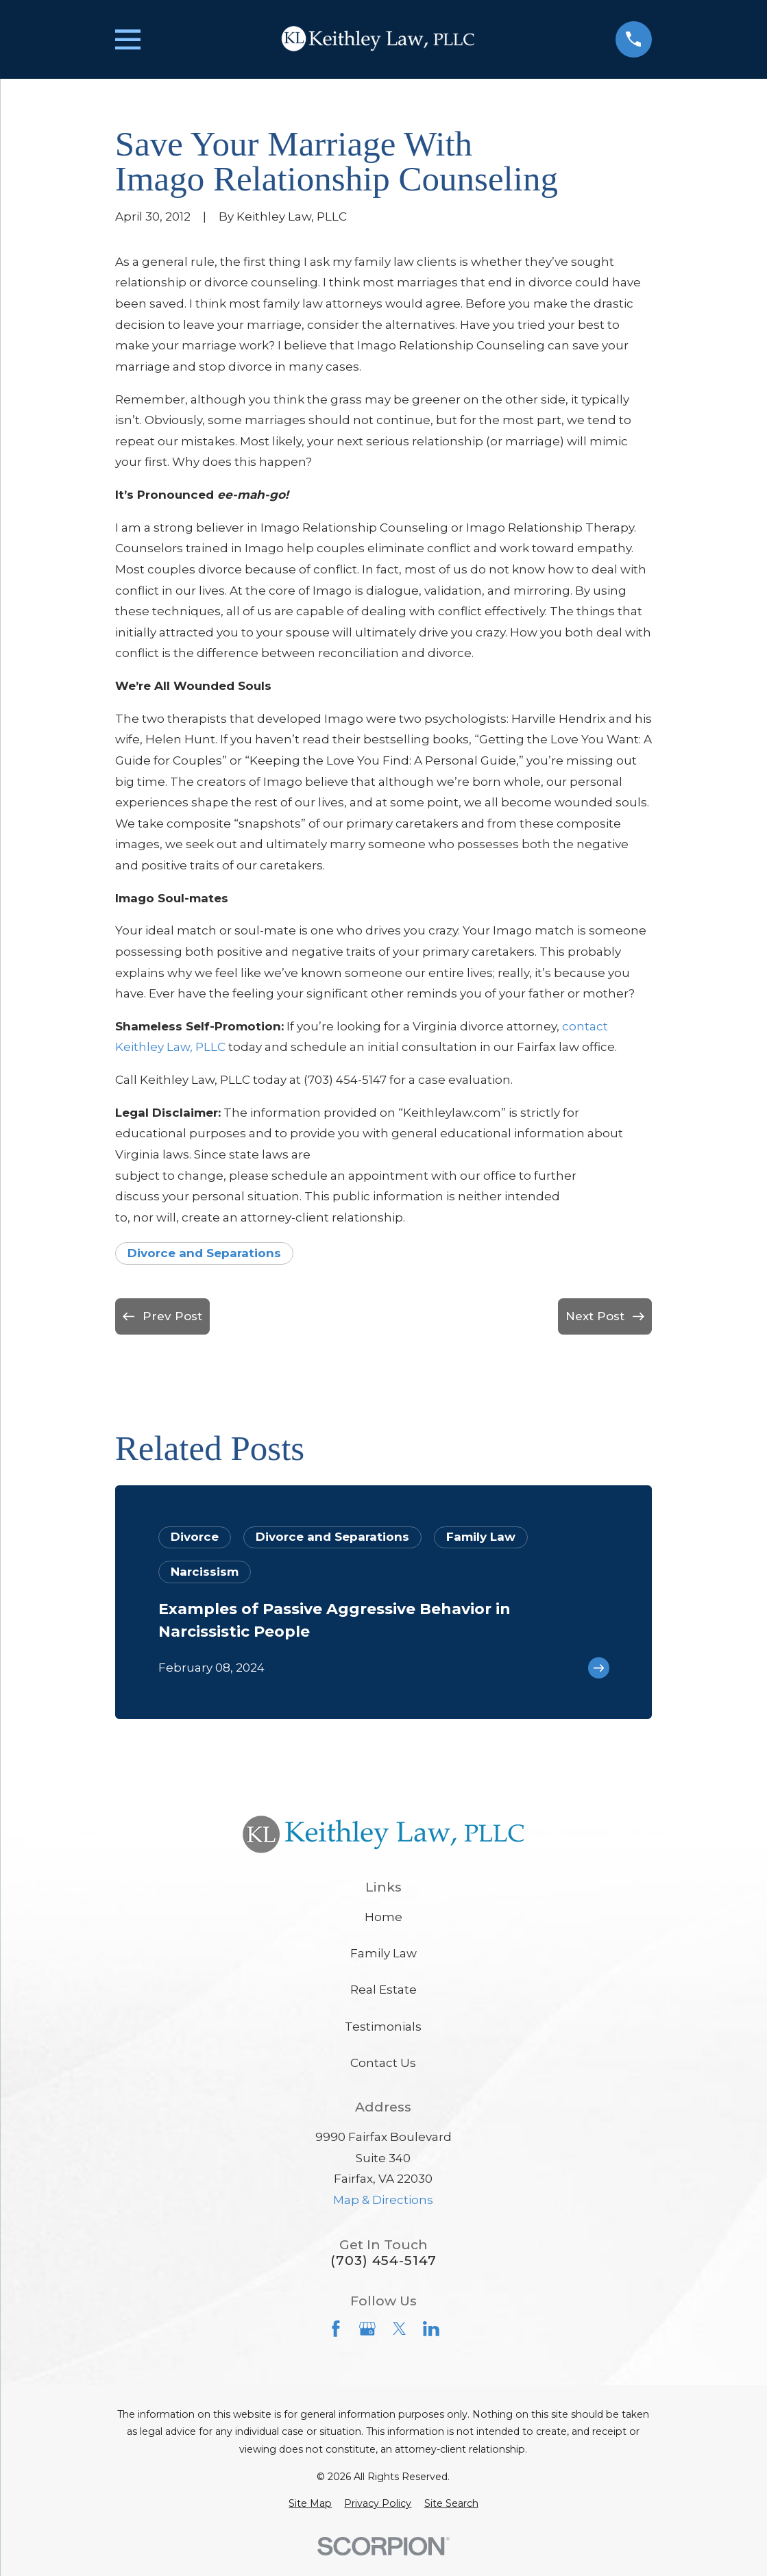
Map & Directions (383, 2200)
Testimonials (383, 2026)
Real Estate (383, 1989)
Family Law (383, 1953)
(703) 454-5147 (383, 2260)
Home (383, 1917)
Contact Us (383, 2063)
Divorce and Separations (204, 1253)
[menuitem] (310, 2504)
